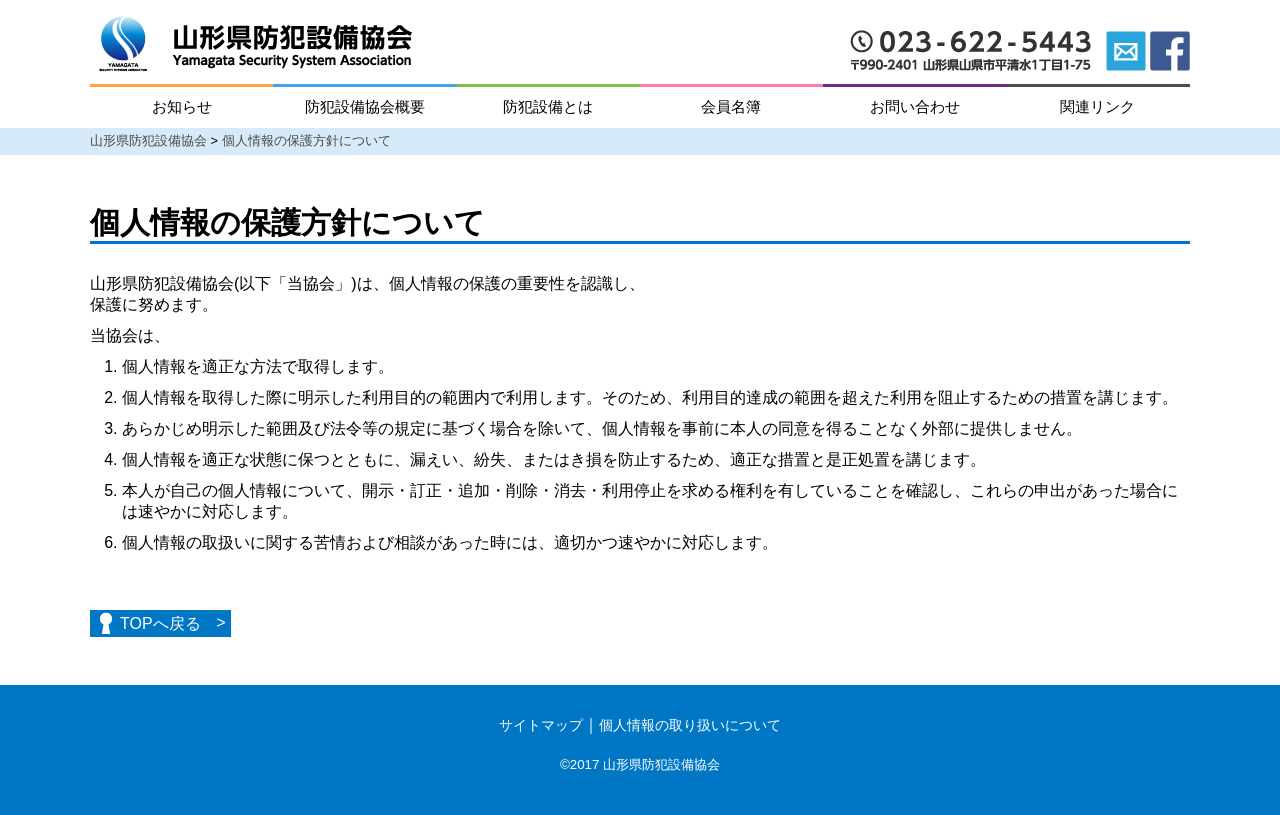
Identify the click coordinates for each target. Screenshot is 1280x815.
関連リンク (1097, 106)
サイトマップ (541, 725)
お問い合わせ (915, 106)
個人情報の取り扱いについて (690, 725)
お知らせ (182, 106)
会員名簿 (731, 106)
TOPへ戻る (160, 623)
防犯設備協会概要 (365, 106)
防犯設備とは (548, 106)
